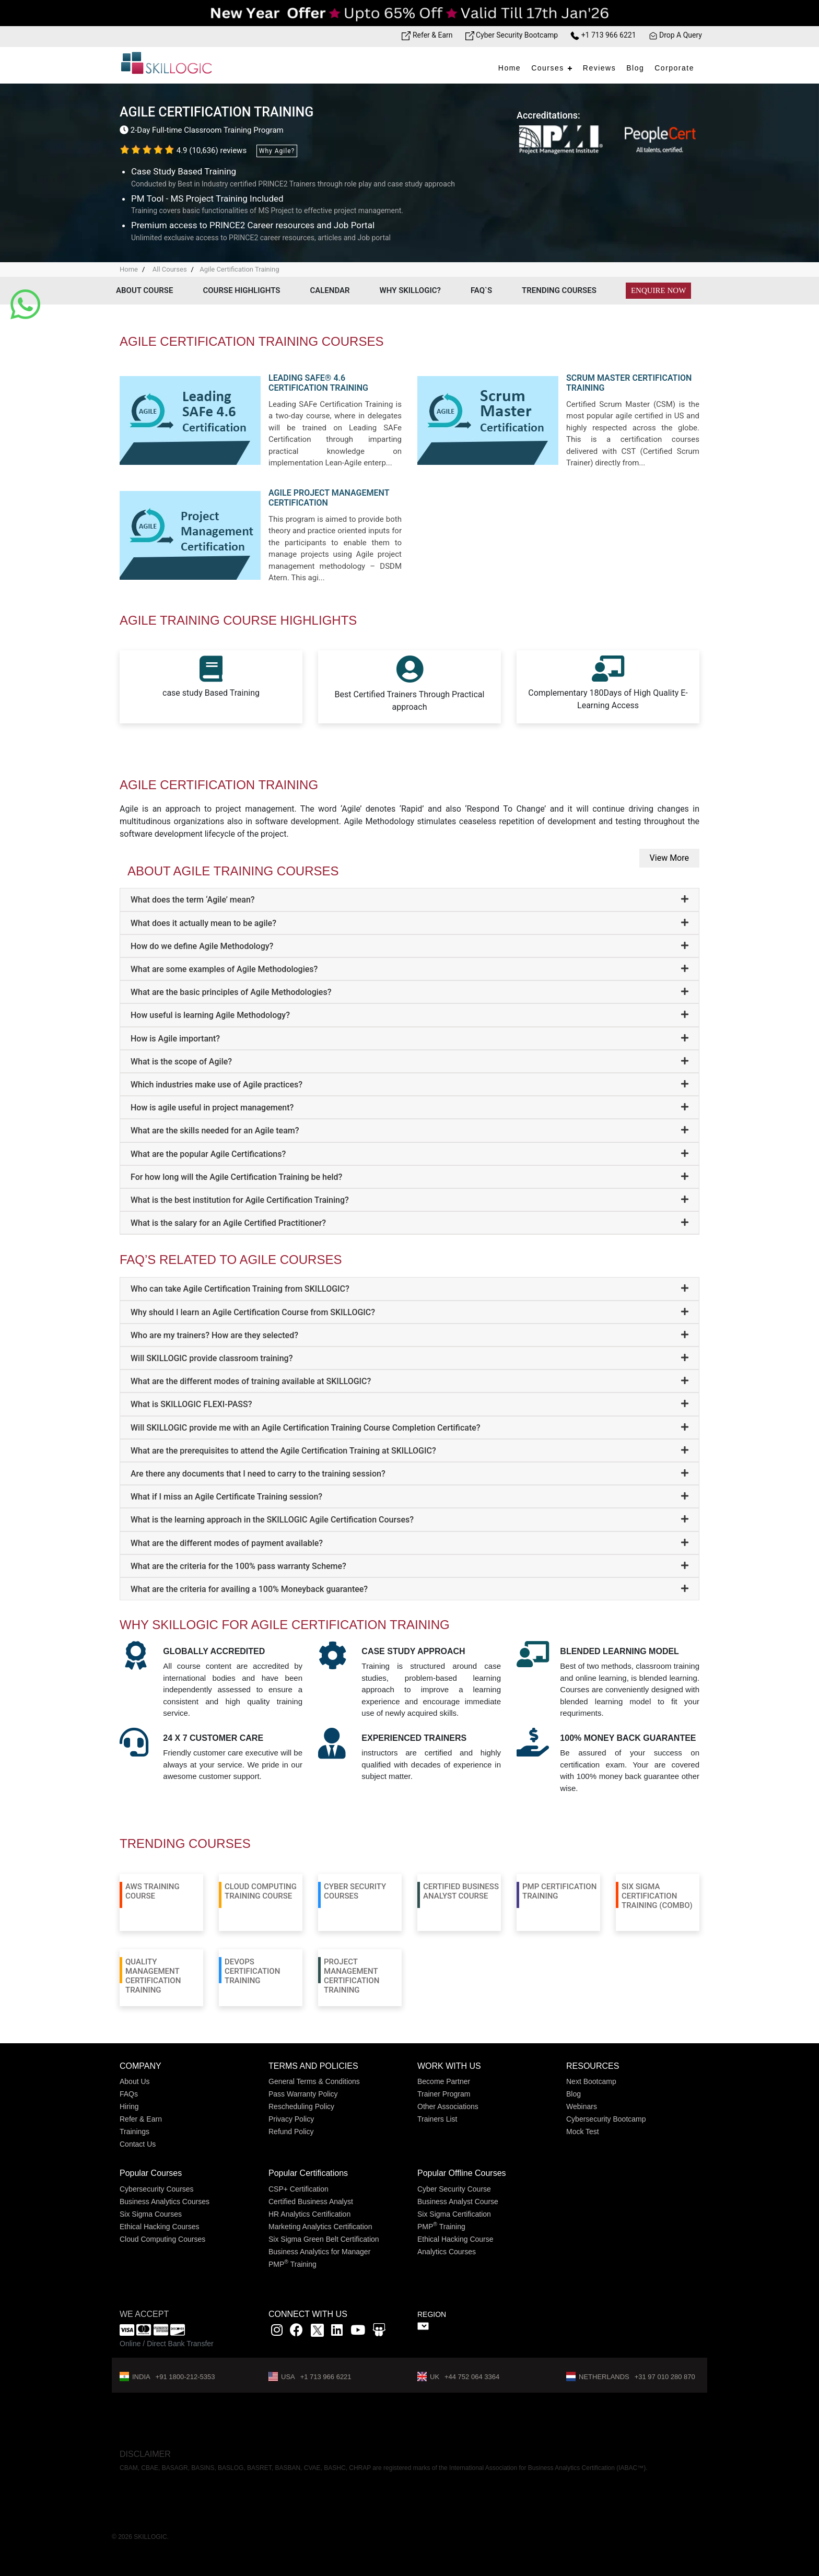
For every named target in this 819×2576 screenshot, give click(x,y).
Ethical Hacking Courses (160, 2226)
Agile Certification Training (239, 269)
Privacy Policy (291, 2119)
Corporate (674, 68)
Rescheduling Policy (301, 2106)
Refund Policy (290, 2131)
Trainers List (437, 2119)
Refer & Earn (141, 2119)
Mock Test (582, 2131)
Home (509, 68)
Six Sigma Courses (151, 2214)
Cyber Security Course (454, 2189)
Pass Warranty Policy (303, 2094)
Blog (635, 68)
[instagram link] (277, 2331)
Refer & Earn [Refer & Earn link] (427, 35)
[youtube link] (357, 2331)
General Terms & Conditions (314, 2081)
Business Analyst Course (457, 2201)
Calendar (329, 290)
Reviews (599, 68)
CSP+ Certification (298, 2189)
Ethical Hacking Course (455, 2239)
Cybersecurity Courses (157, 2189)
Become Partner (443, 2081)
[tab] (409, 899)
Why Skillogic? (410, 290)
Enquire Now (658, 290)
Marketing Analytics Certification (320, 2226)
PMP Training (292, 2264)
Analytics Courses (446, 2251)
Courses (547, 68)
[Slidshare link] (378, 2331)
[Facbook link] (296, 2331)
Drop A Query (675, 35)
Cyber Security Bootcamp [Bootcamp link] (511, 35)
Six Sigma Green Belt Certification (323, 2239)
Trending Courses (559, 290)
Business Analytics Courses (164, 2201)
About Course (144, 290)
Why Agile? (277, 151)
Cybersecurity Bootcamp (606, 2119)
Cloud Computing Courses (162, 2239)
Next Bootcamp (591, 2081)
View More (669, 858)
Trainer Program (443, 2094)
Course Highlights (241, 290)
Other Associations (447, 2106)
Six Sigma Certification (454, 2214)
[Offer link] (409, 13)
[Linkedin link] (337, 2331)
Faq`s (481, 290)
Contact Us (138, 2144)
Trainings (134, 2131)
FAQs (129, 2094)
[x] (318, 2331)
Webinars (581, 2106)
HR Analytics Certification (309, 2214)
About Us (135, 2081)
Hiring (129, 2106)
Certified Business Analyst (310, 2201)
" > (423, 2326)
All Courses (169, 269)
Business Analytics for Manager (319, 2251)
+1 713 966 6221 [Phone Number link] (603, 35)
